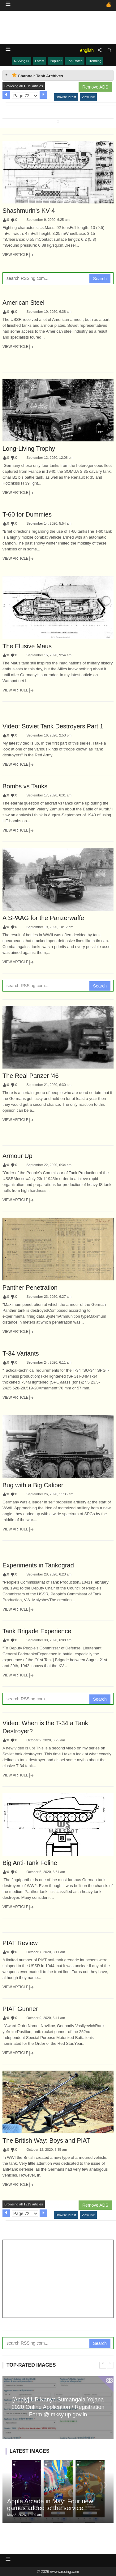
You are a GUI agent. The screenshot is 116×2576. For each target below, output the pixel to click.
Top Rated (75, 61)
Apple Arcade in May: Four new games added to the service (50, 2504)
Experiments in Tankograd (38, 1565)
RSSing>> (21, 61)
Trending (94, 61)
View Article (18, 255)
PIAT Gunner (20, 2008)
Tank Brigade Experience (36, 1631)
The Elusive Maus (27, 646)
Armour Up (17, 1155)
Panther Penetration (30, 1287)
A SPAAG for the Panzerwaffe (43, 917)
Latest (39, 61)
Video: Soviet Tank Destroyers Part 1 (52, 726)
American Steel (23, 302)
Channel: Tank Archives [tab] (37, 75)
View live (88, 97)
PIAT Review (20, 1943)
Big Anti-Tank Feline (29, 1862)
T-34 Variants (20, 1353)
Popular (56, 61)
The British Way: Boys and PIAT (46, 2140)
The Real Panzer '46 (30, 1075)
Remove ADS (95, 86)
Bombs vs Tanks (24, 786)
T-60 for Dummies (27, 514)
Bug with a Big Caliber (32, 1485)
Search (100, 278)
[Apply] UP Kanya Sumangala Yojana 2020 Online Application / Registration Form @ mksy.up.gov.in (57, 2406)
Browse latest (66, 97)
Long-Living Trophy (28, 448)
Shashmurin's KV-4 (28, 210)
